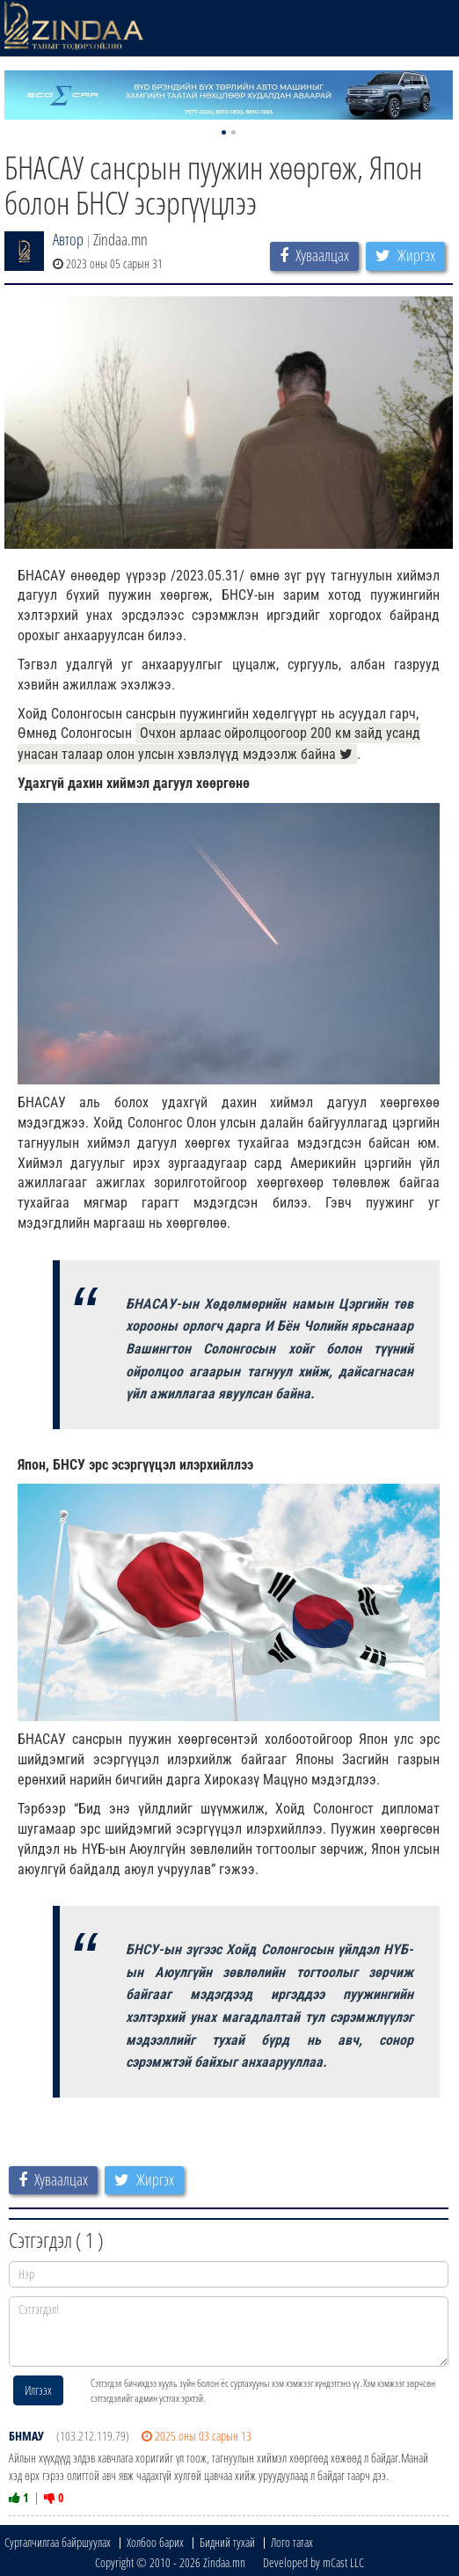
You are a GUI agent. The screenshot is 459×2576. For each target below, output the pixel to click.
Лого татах (292, 2542)
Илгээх (38, 2390)
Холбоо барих (155, 2542)
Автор (68, 239)
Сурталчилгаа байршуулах (57, 2542)
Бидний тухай (227, 2542)
